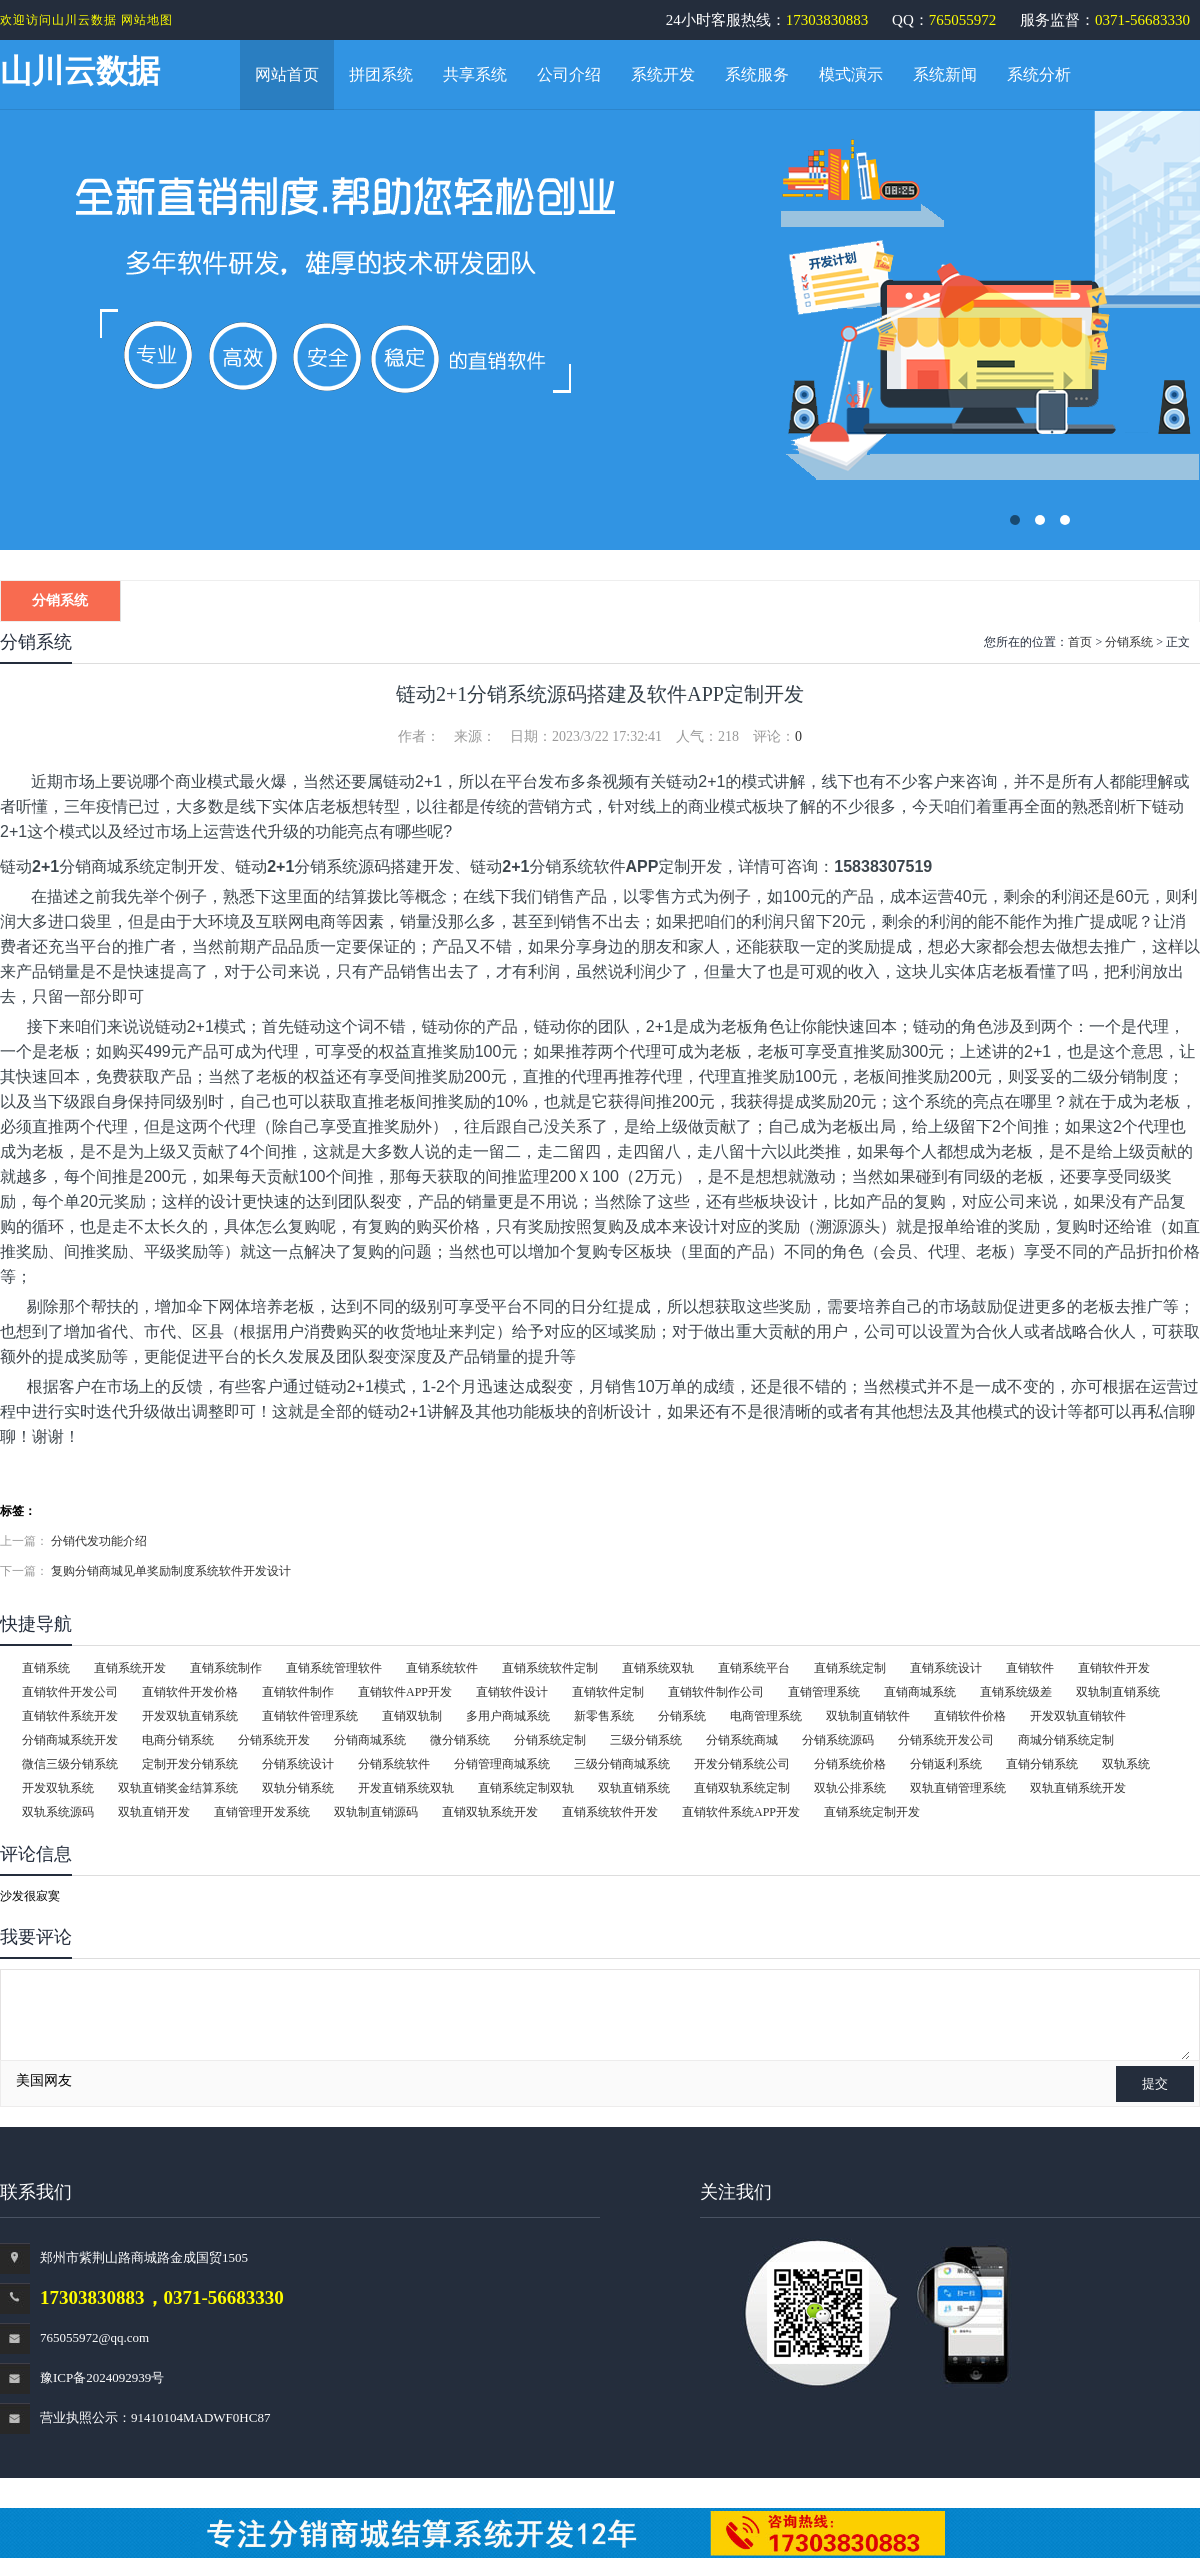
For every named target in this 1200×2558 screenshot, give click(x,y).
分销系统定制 (550, 1740)
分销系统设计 (298, 1764)
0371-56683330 (1142, 20)
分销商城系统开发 (70, 1740)
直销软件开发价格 (190, 1692)
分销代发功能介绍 (99, 1541)
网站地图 (147, 20)
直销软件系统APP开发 (741, 1812)
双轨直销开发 (154, 1812)
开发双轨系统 (58, 1788)
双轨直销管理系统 (958, 1788)
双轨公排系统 (850, 1788)
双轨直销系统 (634, 1788)
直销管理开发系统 (262, 1812)
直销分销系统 (1042, 1764)
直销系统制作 (226, 1668)
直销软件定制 (608, 1692)
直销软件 (1030, 1668)
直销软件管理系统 (310, 1716)
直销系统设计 (946, 1668)
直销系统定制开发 (872, 1812)
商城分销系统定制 (1066, 1740)
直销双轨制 (412, 1716)
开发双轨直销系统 (190, 1716)
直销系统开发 (130, 1668)
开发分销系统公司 (742, 1764)
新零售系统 (604, 1716)
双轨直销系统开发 (1078, 1788)
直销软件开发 (1114, 1668)
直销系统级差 (1016, 1692)
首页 (1080, 642)
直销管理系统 (824, 1692)
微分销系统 (460, 1740)
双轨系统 (1126, 1764)
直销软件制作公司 (716, 1692)
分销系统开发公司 (946, 1740)
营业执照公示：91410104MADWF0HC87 (155, 2417)
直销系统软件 (442, 1668)
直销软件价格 (970, 1716)
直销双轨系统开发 (490, 1812)
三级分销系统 (646, 1740)
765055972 (963, 20)
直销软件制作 (298, 1692)
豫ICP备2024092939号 (102, 2377)
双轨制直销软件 (868, 1716)
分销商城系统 (370, 1740)
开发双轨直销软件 (1078, 1716)
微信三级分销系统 (70, 1764)
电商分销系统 (178, 1740)
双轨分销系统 (298, 1788)
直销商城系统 (920, 1692)
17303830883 (827, 20)
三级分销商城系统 (622, 1764)
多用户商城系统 (508, 1716)
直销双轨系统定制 (742, 1788)
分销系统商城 (742, 1740)
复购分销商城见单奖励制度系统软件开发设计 (171, 1571)
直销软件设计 (512, 1692)
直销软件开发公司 (70, 1692)
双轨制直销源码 (376, 1812)
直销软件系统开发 (70, 1716)
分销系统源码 (838, 1740)
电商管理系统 (766, 1716)
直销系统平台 (754, 1668)
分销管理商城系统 (502, 1764)
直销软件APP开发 (405, 1692)
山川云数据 (80, 71)
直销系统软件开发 (610, 1812)
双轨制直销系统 (1118, 1692)
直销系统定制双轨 (526, 1788)
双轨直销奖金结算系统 (178, 1788)
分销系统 (60, 600)
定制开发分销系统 (190, 1764)
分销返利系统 (946, 1764)
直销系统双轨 (658, 1668)
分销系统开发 (274, 1740)
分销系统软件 (394, 1764)
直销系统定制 (850, 1668)
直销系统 (46, 1668)
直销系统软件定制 (550, 1668)
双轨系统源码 (58, 1812)
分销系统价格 (850, 1764)
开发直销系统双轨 (406, 1788)
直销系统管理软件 (334, 1668)
